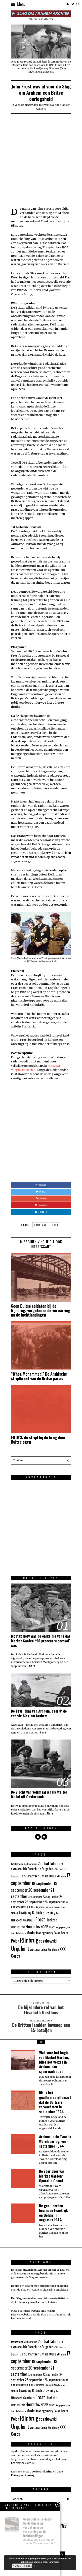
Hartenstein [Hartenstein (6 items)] (18, 1927)
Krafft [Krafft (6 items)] (52, 1927)
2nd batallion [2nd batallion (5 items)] (30, 1864)
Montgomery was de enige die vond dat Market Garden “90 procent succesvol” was (41, 1640)
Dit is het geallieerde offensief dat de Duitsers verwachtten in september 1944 (55, 2102)
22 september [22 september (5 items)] (35, 1897)
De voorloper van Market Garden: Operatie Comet (52, 2176)
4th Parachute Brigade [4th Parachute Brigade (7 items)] (37, 1868)
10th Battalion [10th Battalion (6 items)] (57, 1876)
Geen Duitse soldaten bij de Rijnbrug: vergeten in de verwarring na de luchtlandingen (40, 1310)
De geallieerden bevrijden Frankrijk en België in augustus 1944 (53, 2212)
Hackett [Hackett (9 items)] (51, 1919)
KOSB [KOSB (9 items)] (44, 1926)
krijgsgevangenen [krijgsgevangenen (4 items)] (63, 1927)
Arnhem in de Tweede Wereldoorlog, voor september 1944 (55, 2141)
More (32, 1666)
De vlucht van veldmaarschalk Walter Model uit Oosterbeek (39, 1794)
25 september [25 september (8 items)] (34, 1901)
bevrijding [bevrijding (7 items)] (25, 1912)
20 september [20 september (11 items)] (39, 1890)
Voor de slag (22, 104)
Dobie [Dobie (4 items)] (58, 1913)
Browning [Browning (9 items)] (49, 1912)
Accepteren (22, 2566)
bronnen (50, 2285)
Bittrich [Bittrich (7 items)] (37, 1912)
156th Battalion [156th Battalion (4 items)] (59, 1907)
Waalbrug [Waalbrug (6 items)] (53, 1949)
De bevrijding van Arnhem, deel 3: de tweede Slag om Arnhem (39, 1713)
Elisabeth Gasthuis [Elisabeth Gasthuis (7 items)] (23, 1920)
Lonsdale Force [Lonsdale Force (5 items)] (18, 1933)
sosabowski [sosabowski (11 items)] (48, 1941)
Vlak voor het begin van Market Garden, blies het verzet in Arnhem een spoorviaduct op (54, 2062)
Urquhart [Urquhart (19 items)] (20, 1948)
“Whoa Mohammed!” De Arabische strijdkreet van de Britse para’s (39, 1376)
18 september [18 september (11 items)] (42, 1883)
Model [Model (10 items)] (30, 1932)
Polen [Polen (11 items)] (15, 1941)
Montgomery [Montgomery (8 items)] (44, 1932)
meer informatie (51, 2562)
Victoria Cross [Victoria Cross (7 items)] (39, 1949)
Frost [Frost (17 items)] (40, 1919)
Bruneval (40, 1225)
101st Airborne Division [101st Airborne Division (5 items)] (41, 1907)
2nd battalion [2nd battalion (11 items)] (48, 1863)
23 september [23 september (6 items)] (51, 1896)
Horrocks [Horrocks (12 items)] (33, 1926)
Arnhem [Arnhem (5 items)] (14, 1913)
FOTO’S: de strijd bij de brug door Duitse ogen (38, 1439)
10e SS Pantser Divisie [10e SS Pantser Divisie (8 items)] (33, 1875)
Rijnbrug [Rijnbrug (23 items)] (29, 1940)
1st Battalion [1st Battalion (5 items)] (17, 1864)
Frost (54, 1225)
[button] (67, 1460)
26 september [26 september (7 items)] (53, 1902)
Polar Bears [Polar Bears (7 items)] (61, 1932)
